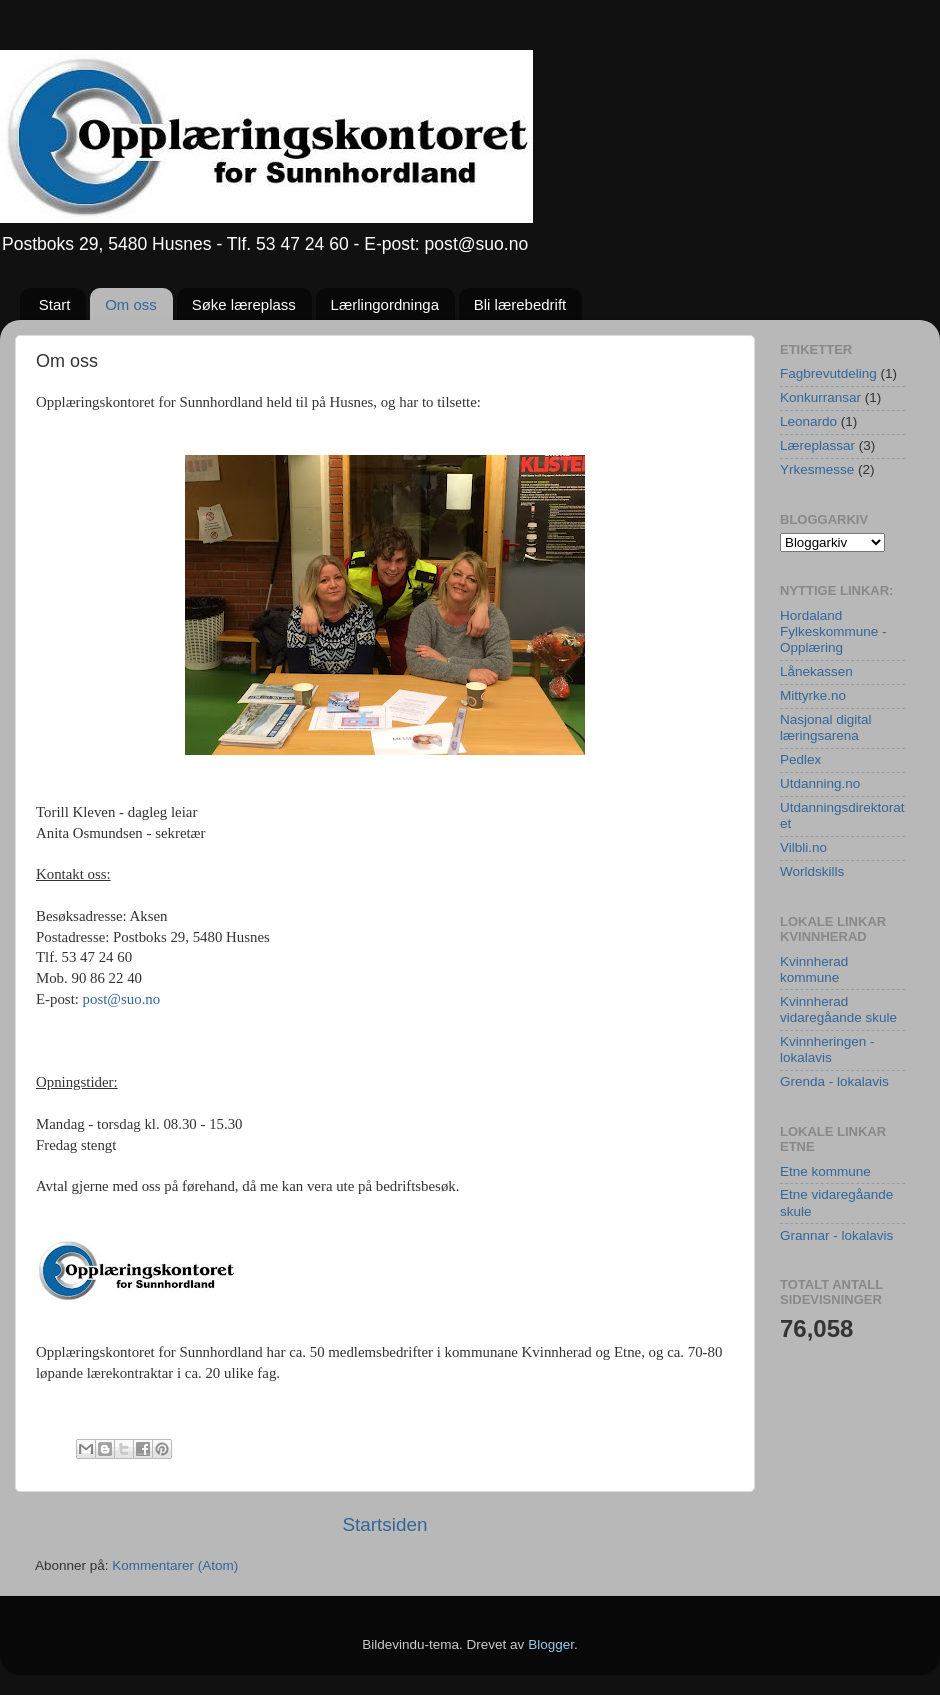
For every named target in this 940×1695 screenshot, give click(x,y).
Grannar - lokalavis (836, 1235)
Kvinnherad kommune (814, 969)
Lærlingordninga (385, 304)
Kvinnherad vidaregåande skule (838, 1009)
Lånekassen (816, 671)
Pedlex (800, 759)
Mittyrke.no (813, 695)
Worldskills (812, 871)
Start (55, 304)
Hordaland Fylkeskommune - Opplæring (833, 631)
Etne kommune (825, 1171)
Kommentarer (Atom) (175, 1565)
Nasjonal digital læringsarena (826, 727)
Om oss (131, 304)
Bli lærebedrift (520, 304)
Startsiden (384, 1524)
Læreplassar (817, 445)
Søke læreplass (244, 304)
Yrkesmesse (817, 469)
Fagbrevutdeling (828, 373)
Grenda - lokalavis (834, 1081)
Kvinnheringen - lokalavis (827, 1049)
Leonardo (808, 421)
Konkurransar (820, 397)
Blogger (551, 1644)
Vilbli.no (803, 847)
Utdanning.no (820, 783)
